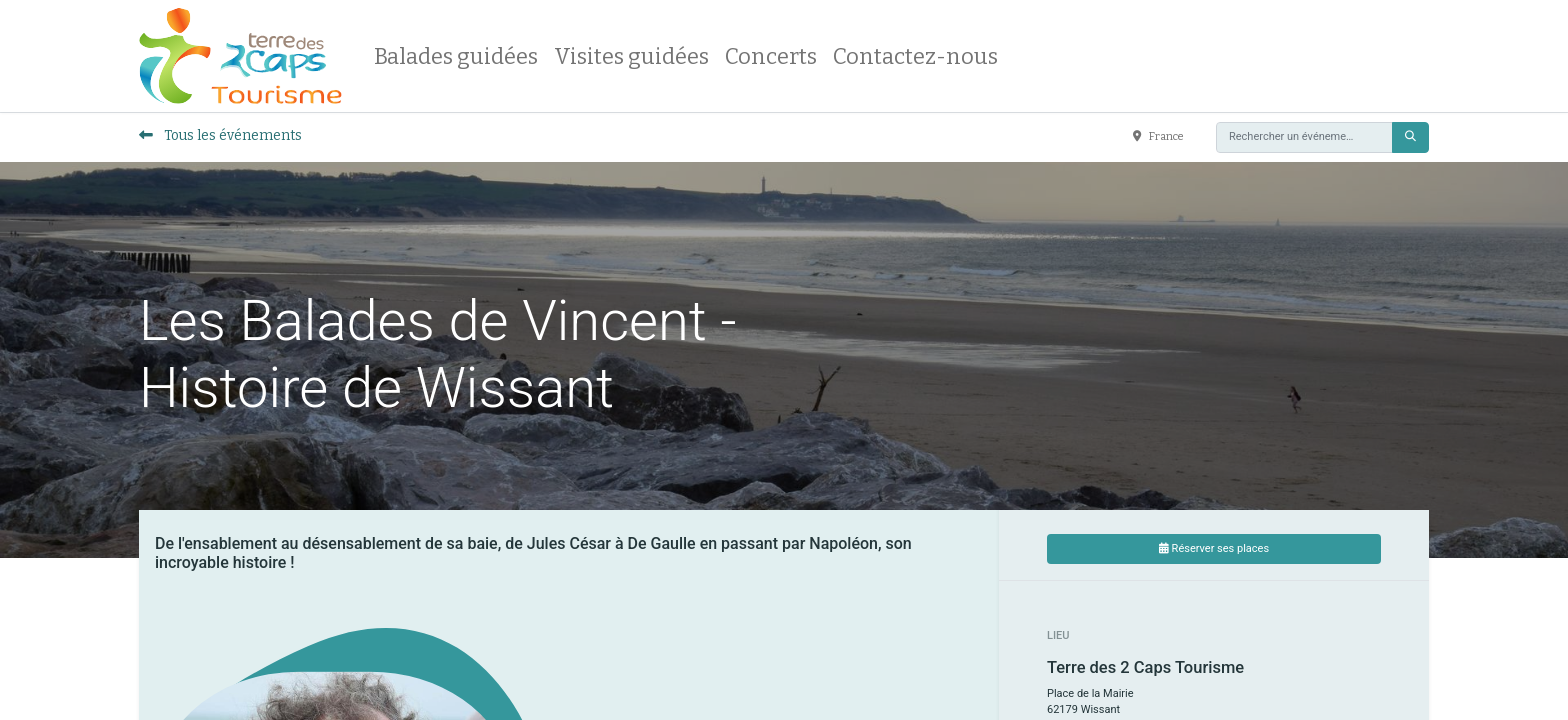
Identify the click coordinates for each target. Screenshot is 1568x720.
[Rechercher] (1410, 137)
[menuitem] (456, 56)
